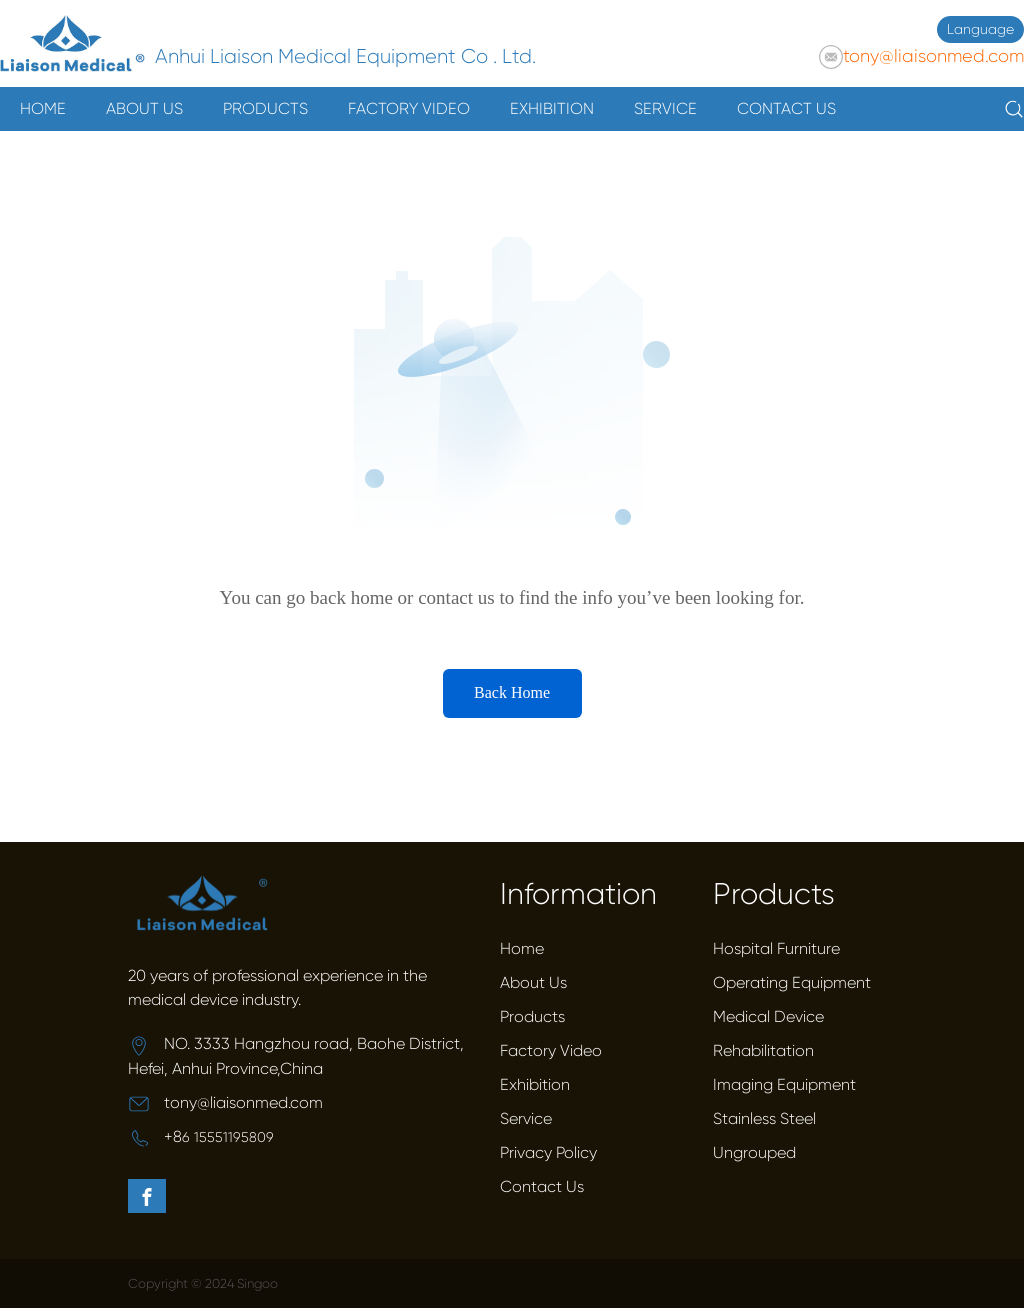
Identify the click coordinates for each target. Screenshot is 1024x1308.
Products (532, 1016)
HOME (43, 108)
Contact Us (542, 1186)
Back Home (512, 692)
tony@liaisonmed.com (933, 56)
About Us (533, 982)
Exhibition (535, 1084)
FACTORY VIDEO (409, 108)
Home (522, 948)
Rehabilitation (763, 1050)
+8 (173, 1136)
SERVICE (665, 108)
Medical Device (768, 1016)
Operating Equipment (792, 982)
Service (526, 1118)
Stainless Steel (764, 1118)
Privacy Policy (548, 1152)
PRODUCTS (265, 108)
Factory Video (551, 1050)
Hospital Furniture (776, 948)
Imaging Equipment (784, 1084)
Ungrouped (754, 1152)
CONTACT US (786, 108)
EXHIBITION (552, 108)
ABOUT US (144, 108)
